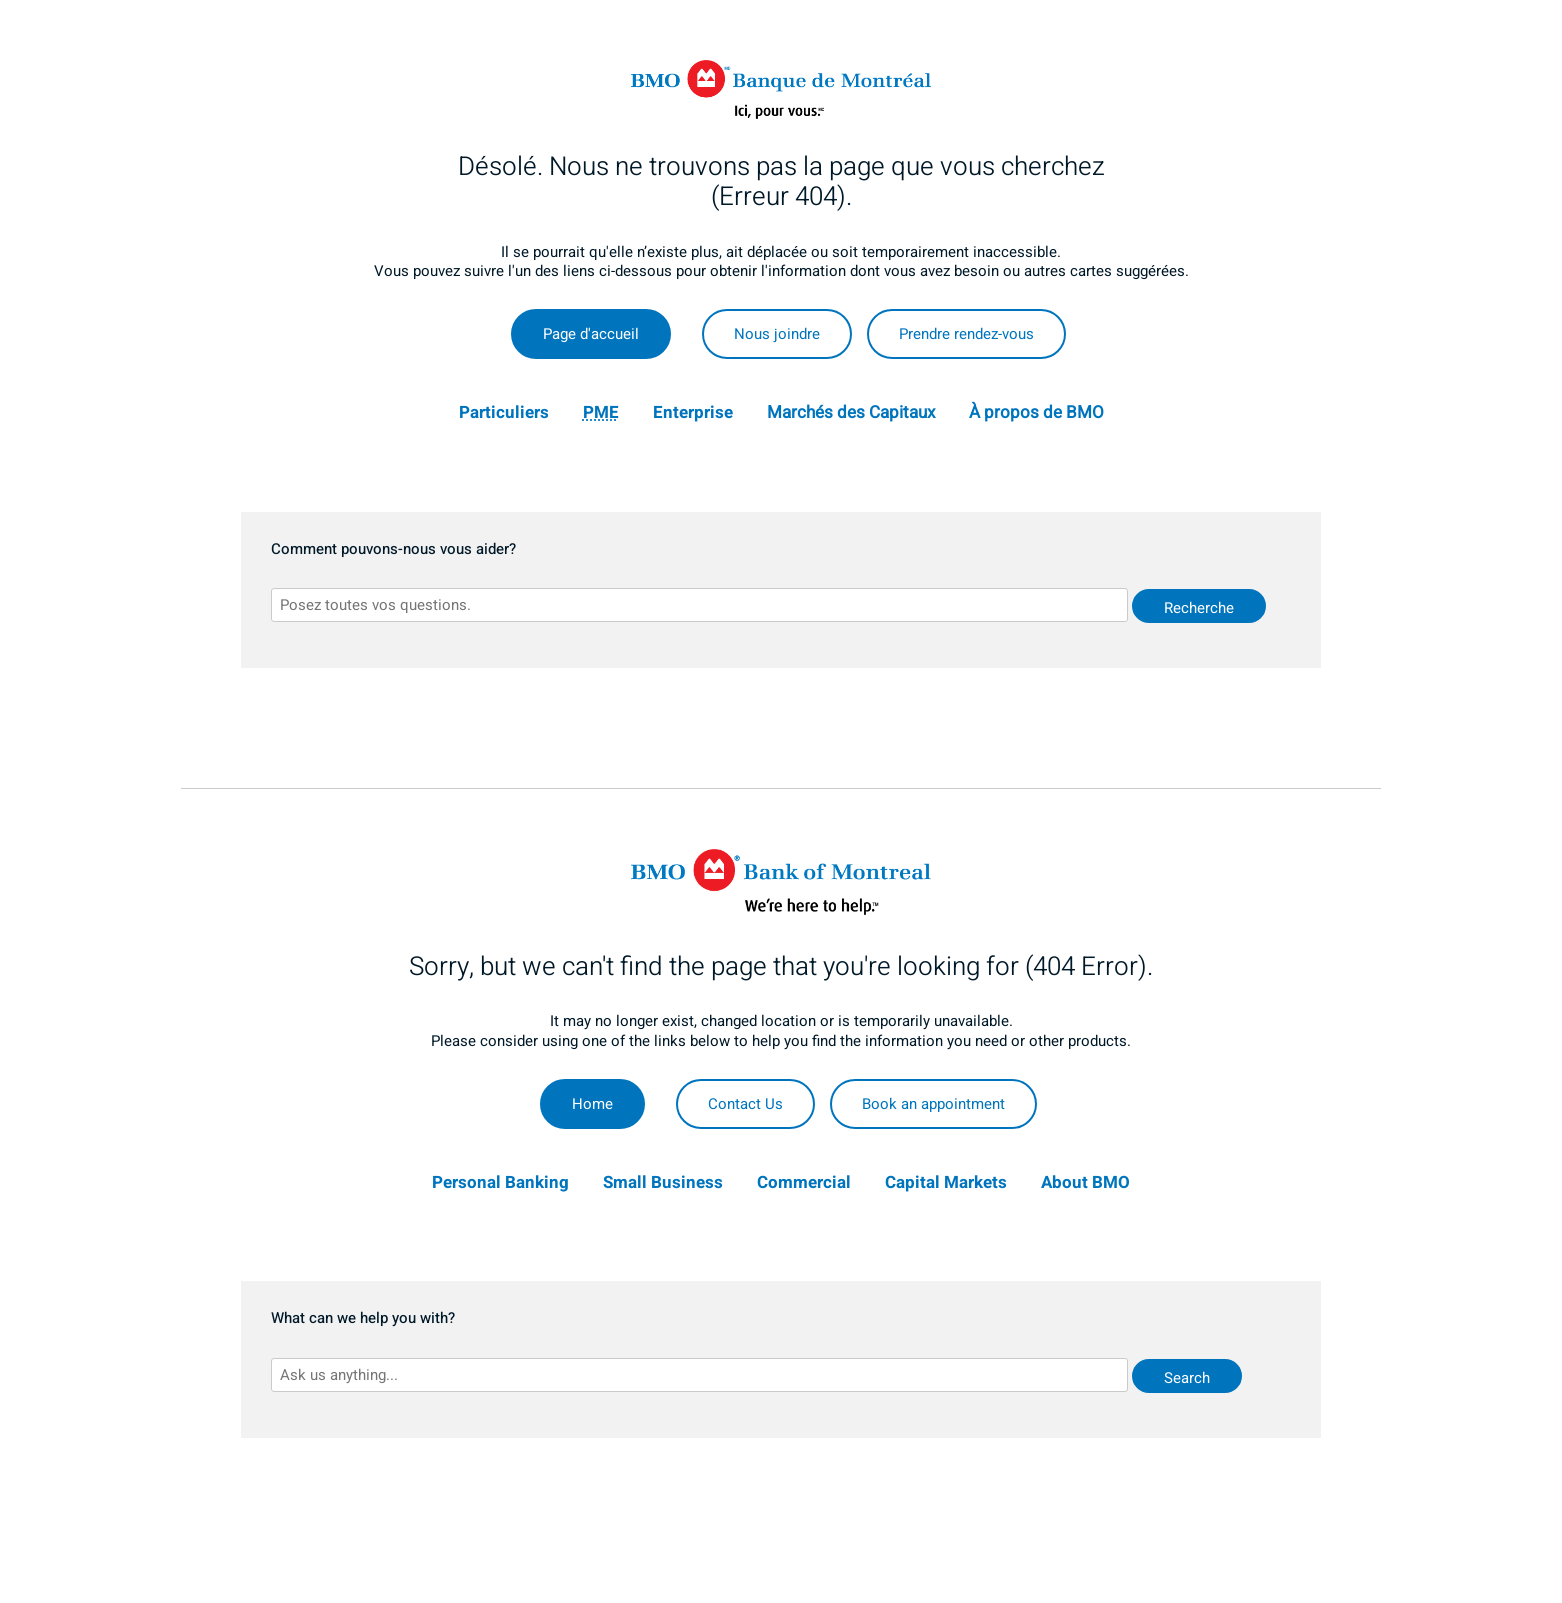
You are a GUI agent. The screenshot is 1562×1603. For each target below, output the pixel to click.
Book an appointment (933, 1104)
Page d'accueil (591, 334)
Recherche (1199, 608)
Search (1187, 1378)
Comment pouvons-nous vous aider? (393, 550)
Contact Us (745, 1104)
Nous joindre (777, 334)
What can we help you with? (363, 1319)
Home (592, 1104)
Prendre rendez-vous (966, 334)
